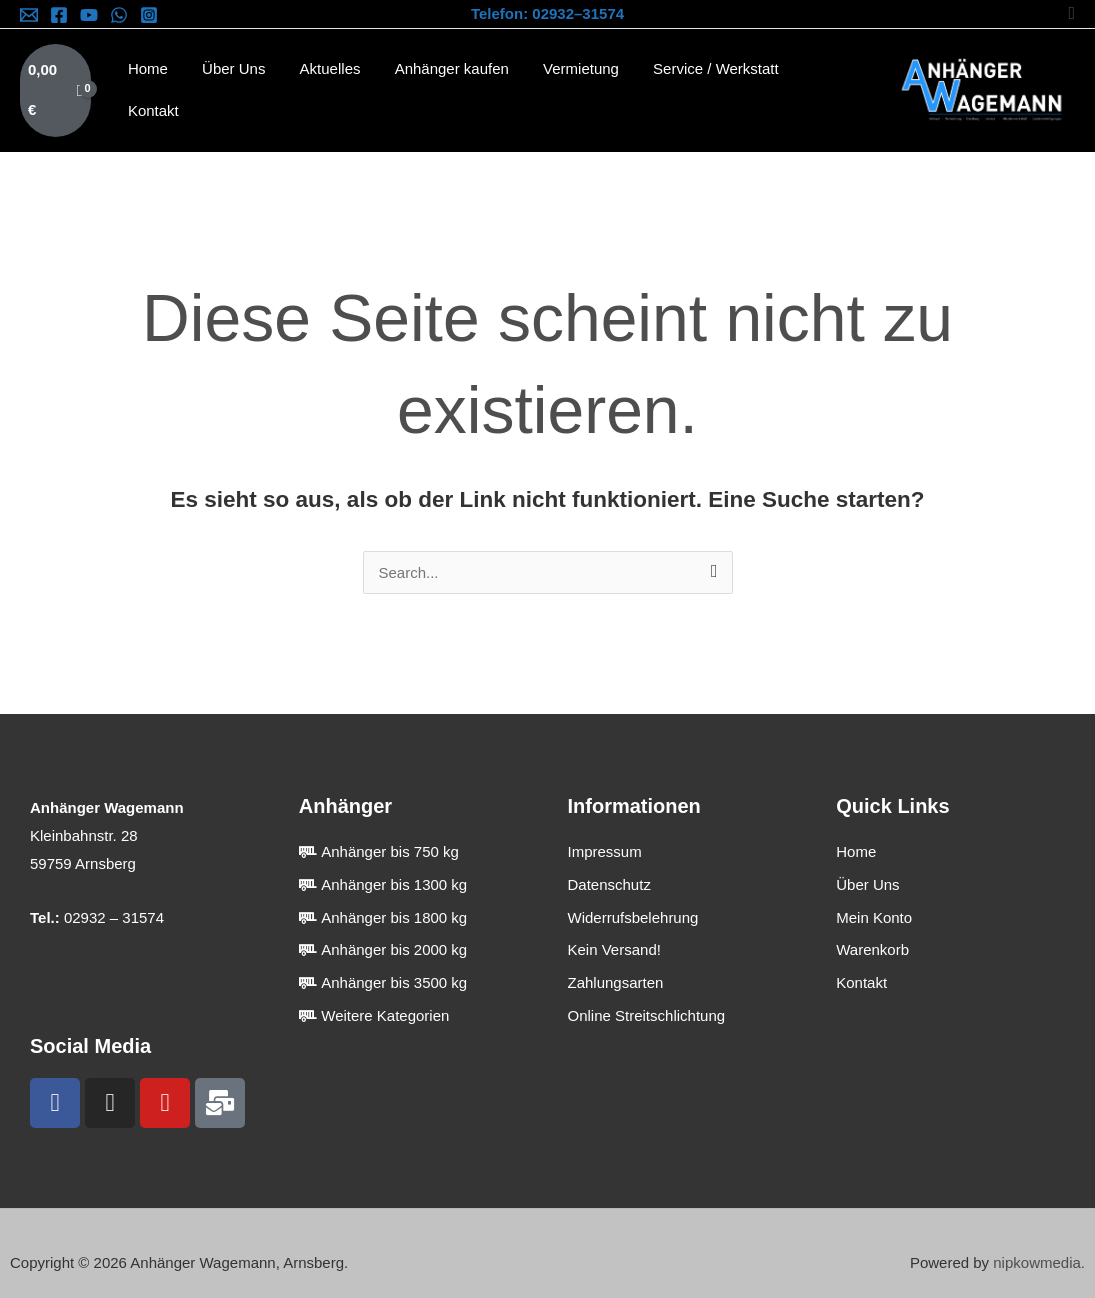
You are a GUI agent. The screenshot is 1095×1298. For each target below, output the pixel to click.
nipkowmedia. (1039, 1243)
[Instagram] (149, 15)
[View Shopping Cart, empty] (56, 81)
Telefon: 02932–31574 (547, 13)
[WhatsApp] (119, 15)
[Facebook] (59, 15)
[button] (1071, 13)
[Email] (29, 15)
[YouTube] (89, 15)
